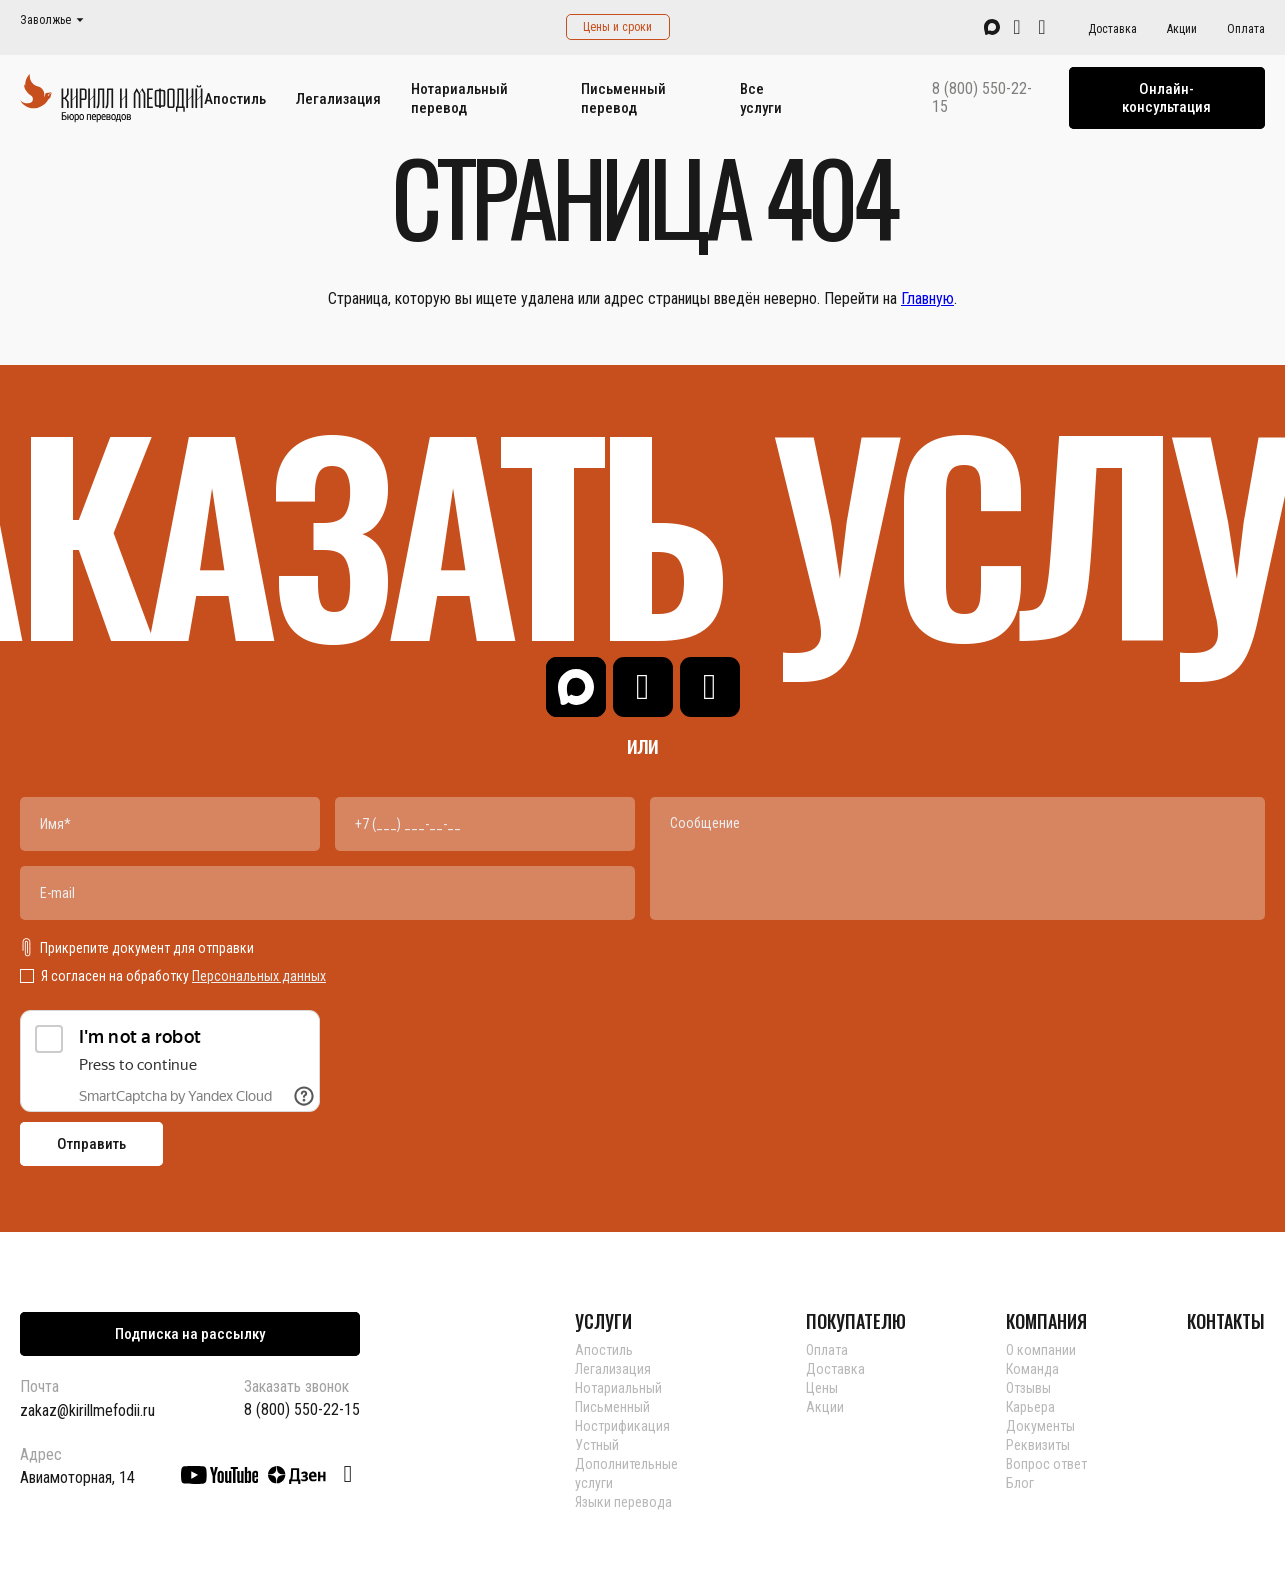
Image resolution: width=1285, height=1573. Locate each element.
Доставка (1112, 29)
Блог (1020, 1483)
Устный (597, 1445)
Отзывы (1028, 1388)
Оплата (1246, 29)
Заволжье (45, 20)
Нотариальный (618, 1388)
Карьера (1030, 1407)
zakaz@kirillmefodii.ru (87, 1410)
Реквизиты (1038, 1445)
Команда (1032, 1369)
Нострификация (622, 1426)
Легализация (338, 99)
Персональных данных (259, 976)
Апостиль (235, 99)
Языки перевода (623, 1502)
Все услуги (761, 98)
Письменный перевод (623, 98)
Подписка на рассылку (190, 1334)
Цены (822, 1388)
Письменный (612, 1407)
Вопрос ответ (1046, 1464)
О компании (1041, 1350)
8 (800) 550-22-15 (982, 98)
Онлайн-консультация (1166, 98)
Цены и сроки (617, 27)
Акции (1182, 29)
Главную (927, 298)
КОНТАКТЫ (1226, 1321)
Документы (1040, 1426)
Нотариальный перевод (459, 98)
